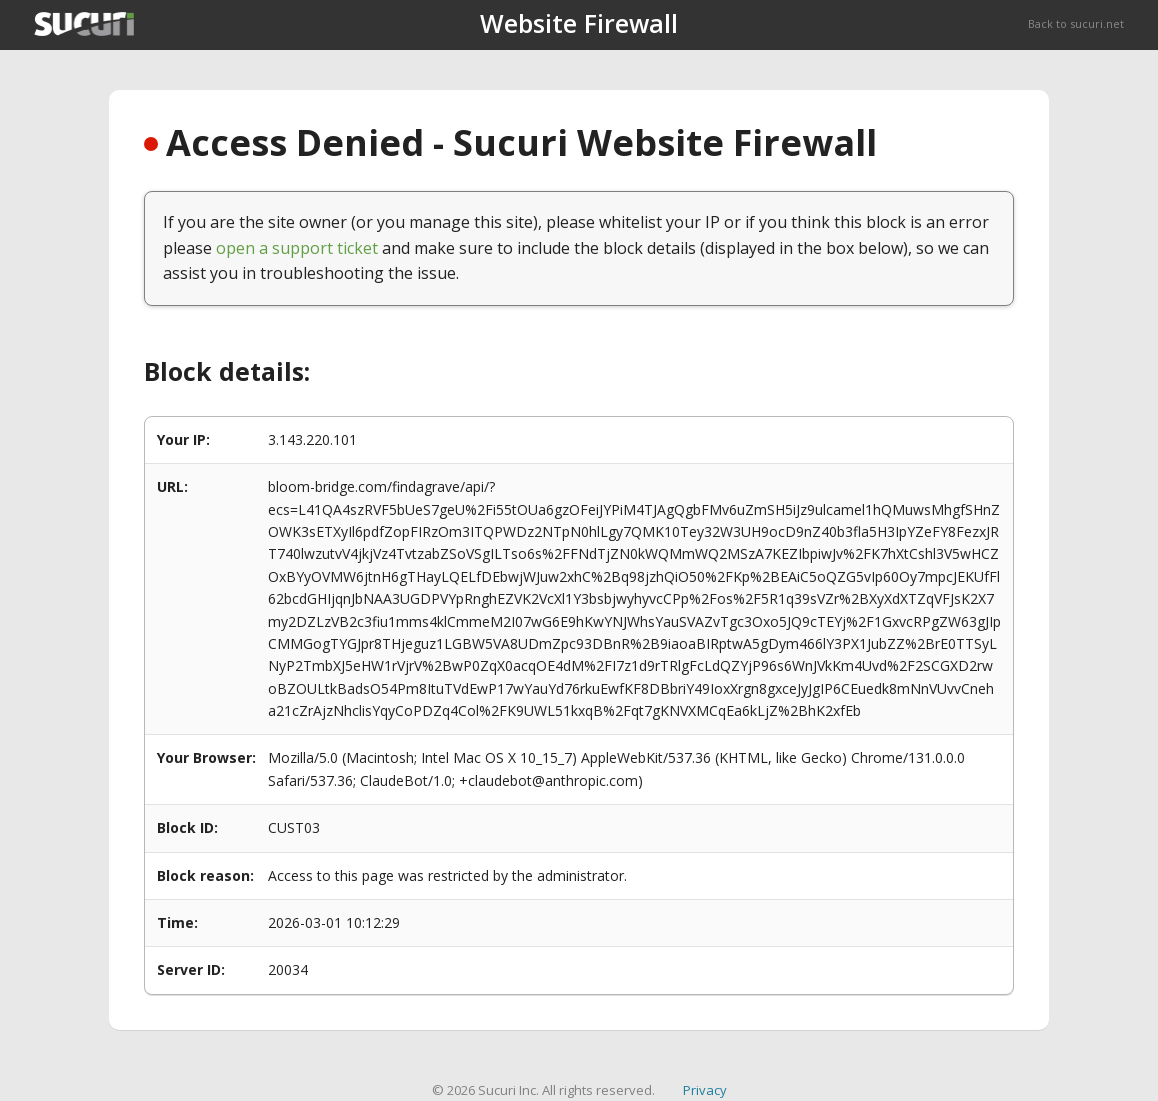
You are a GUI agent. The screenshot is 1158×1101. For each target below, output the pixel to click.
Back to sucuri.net (1076, 23)
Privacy (705, 1090)
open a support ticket (297, 248)
